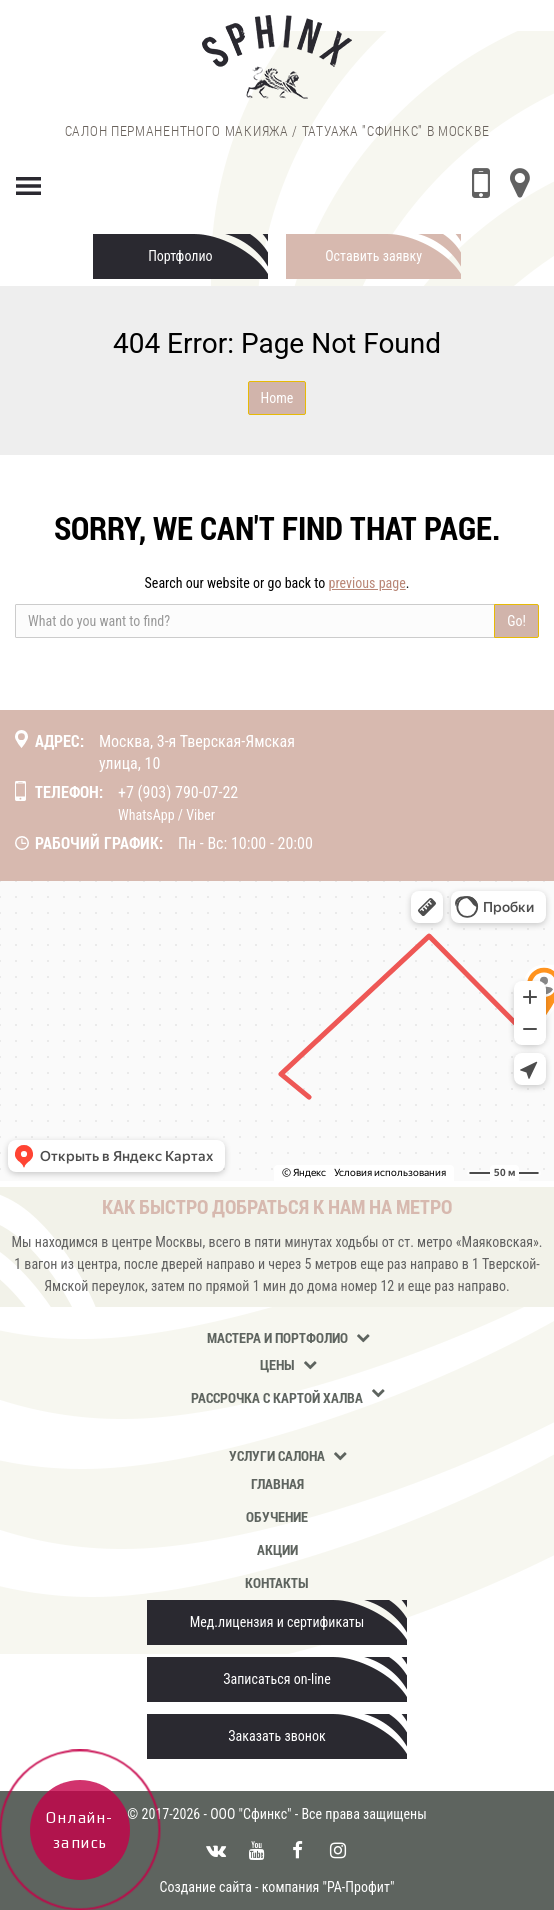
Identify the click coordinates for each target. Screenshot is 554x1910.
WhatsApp (146, 815)
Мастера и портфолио (277, 1337)
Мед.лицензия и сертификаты (277, 1622)
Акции (277, 1549)
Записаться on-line (276, 1679)
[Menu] (29, 182)
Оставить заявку (373, 256)
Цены (277, 1364)
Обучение (277, 1516)
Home (277, 398)
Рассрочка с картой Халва (277, 1397)
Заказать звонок (276, 1736)
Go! (516, 621)
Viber (200, 815)
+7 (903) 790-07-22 (178, 792)
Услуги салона (277, 1455)
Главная (277, 1483)
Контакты (277, 1582)
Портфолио (180, 256)
